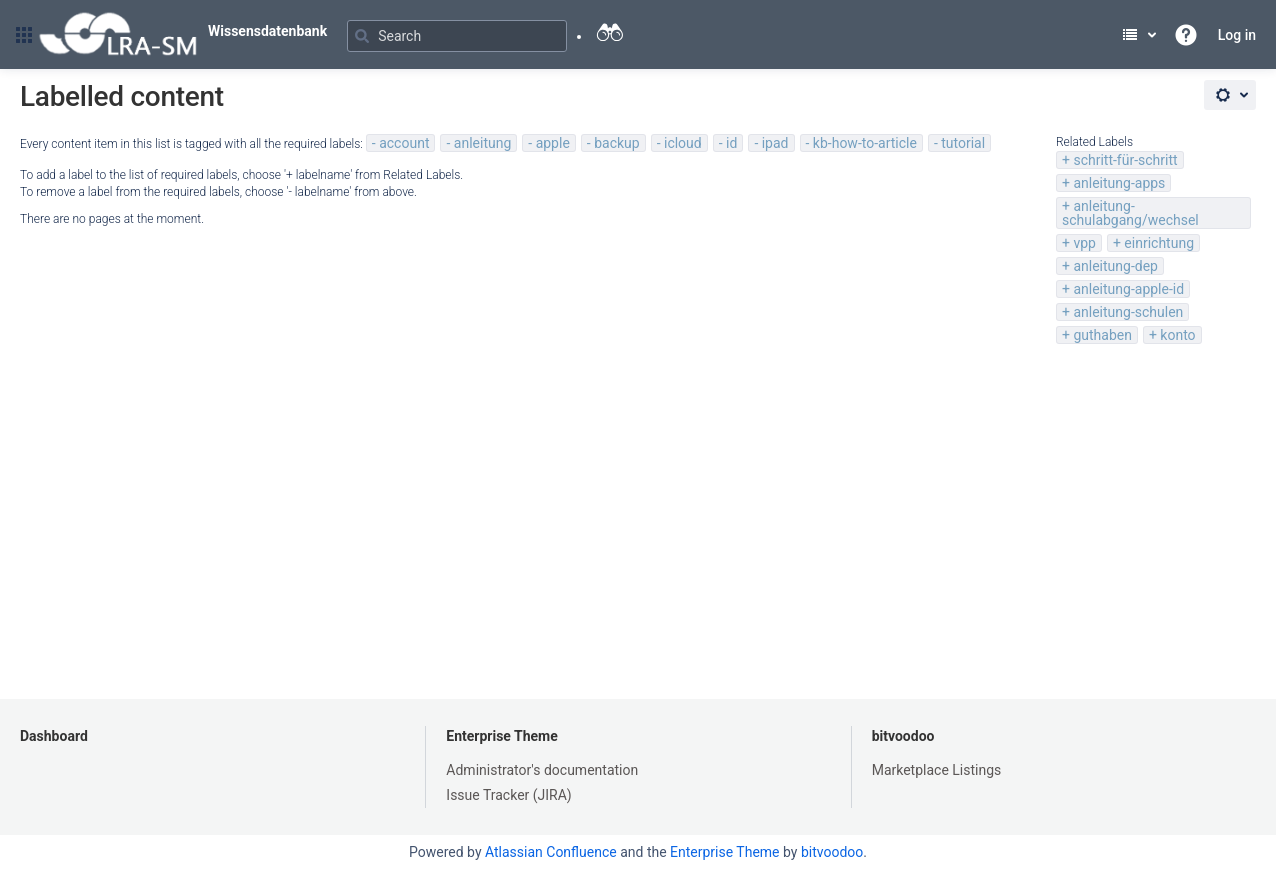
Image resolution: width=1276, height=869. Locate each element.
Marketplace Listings (937, 770)
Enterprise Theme (501, 736)
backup (616, 143)
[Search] (457, 36)
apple (553, 143)
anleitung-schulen (1128, 312)
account (404, 143)
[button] (24, 35)
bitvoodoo (903, 736)
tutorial (963, 143)
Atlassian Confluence (551, 852)
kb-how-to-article (865, 143)
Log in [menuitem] (1237, 35)
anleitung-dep (1115, 266)
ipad (775, 143)
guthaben (1102, 335)
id (731, 143)
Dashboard (54, 736)
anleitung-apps (1119, 183)
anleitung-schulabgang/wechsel (1130, 213)
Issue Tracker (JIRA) (508, 795)
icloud (683, 143)
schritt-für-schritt (1125, 160)
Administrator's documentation (542, 770)
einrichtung (1159, 243)
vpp (1084, 243)
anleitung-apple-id (1128, 289)
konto (1177, 335)
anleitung (482, 143)
